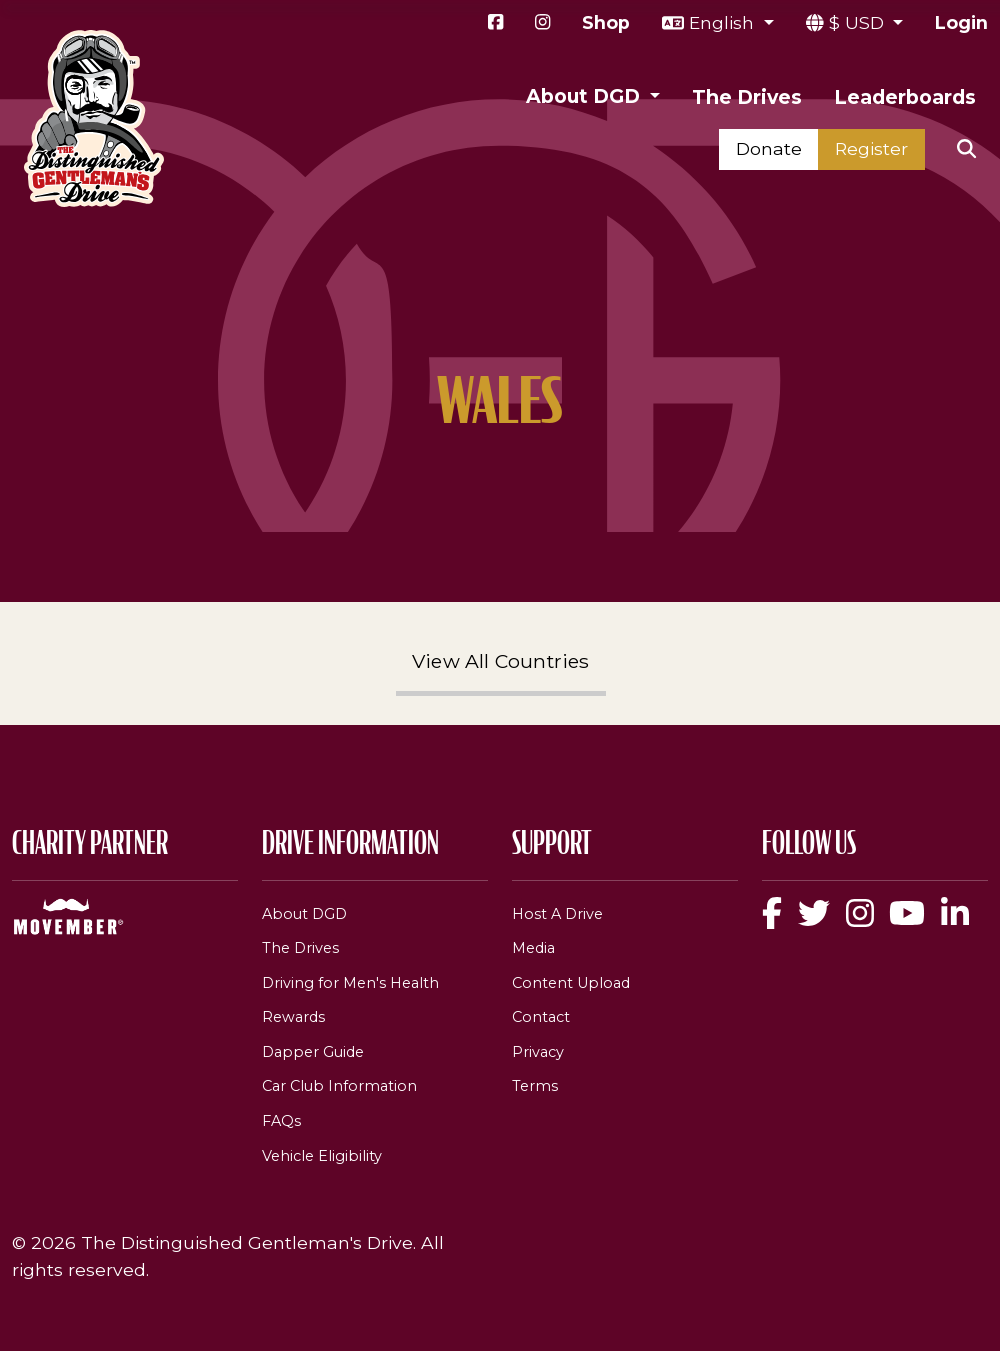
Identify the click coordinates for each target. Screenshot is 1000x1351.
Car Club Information (339, 1086)
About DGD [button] (585, 96)
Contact (541, 1017)
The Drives (747, 97)
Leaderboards (905, 97)
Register (871, 148)
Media (533, 948)
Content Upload (571, 983)
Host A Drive (557, 914)
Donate (769, 148)
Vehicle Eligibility (322, 1156)
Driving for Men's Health (350, 983)
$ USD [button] (859, 22)
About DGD (304, 914)
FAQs (281, 1121)
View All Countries (501, 661)
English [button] (724, 22)
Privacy (538, 1052)
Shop (606, 22)
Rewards (293, 1017)
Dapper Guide (313, 1052)
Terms (535, 1086)
